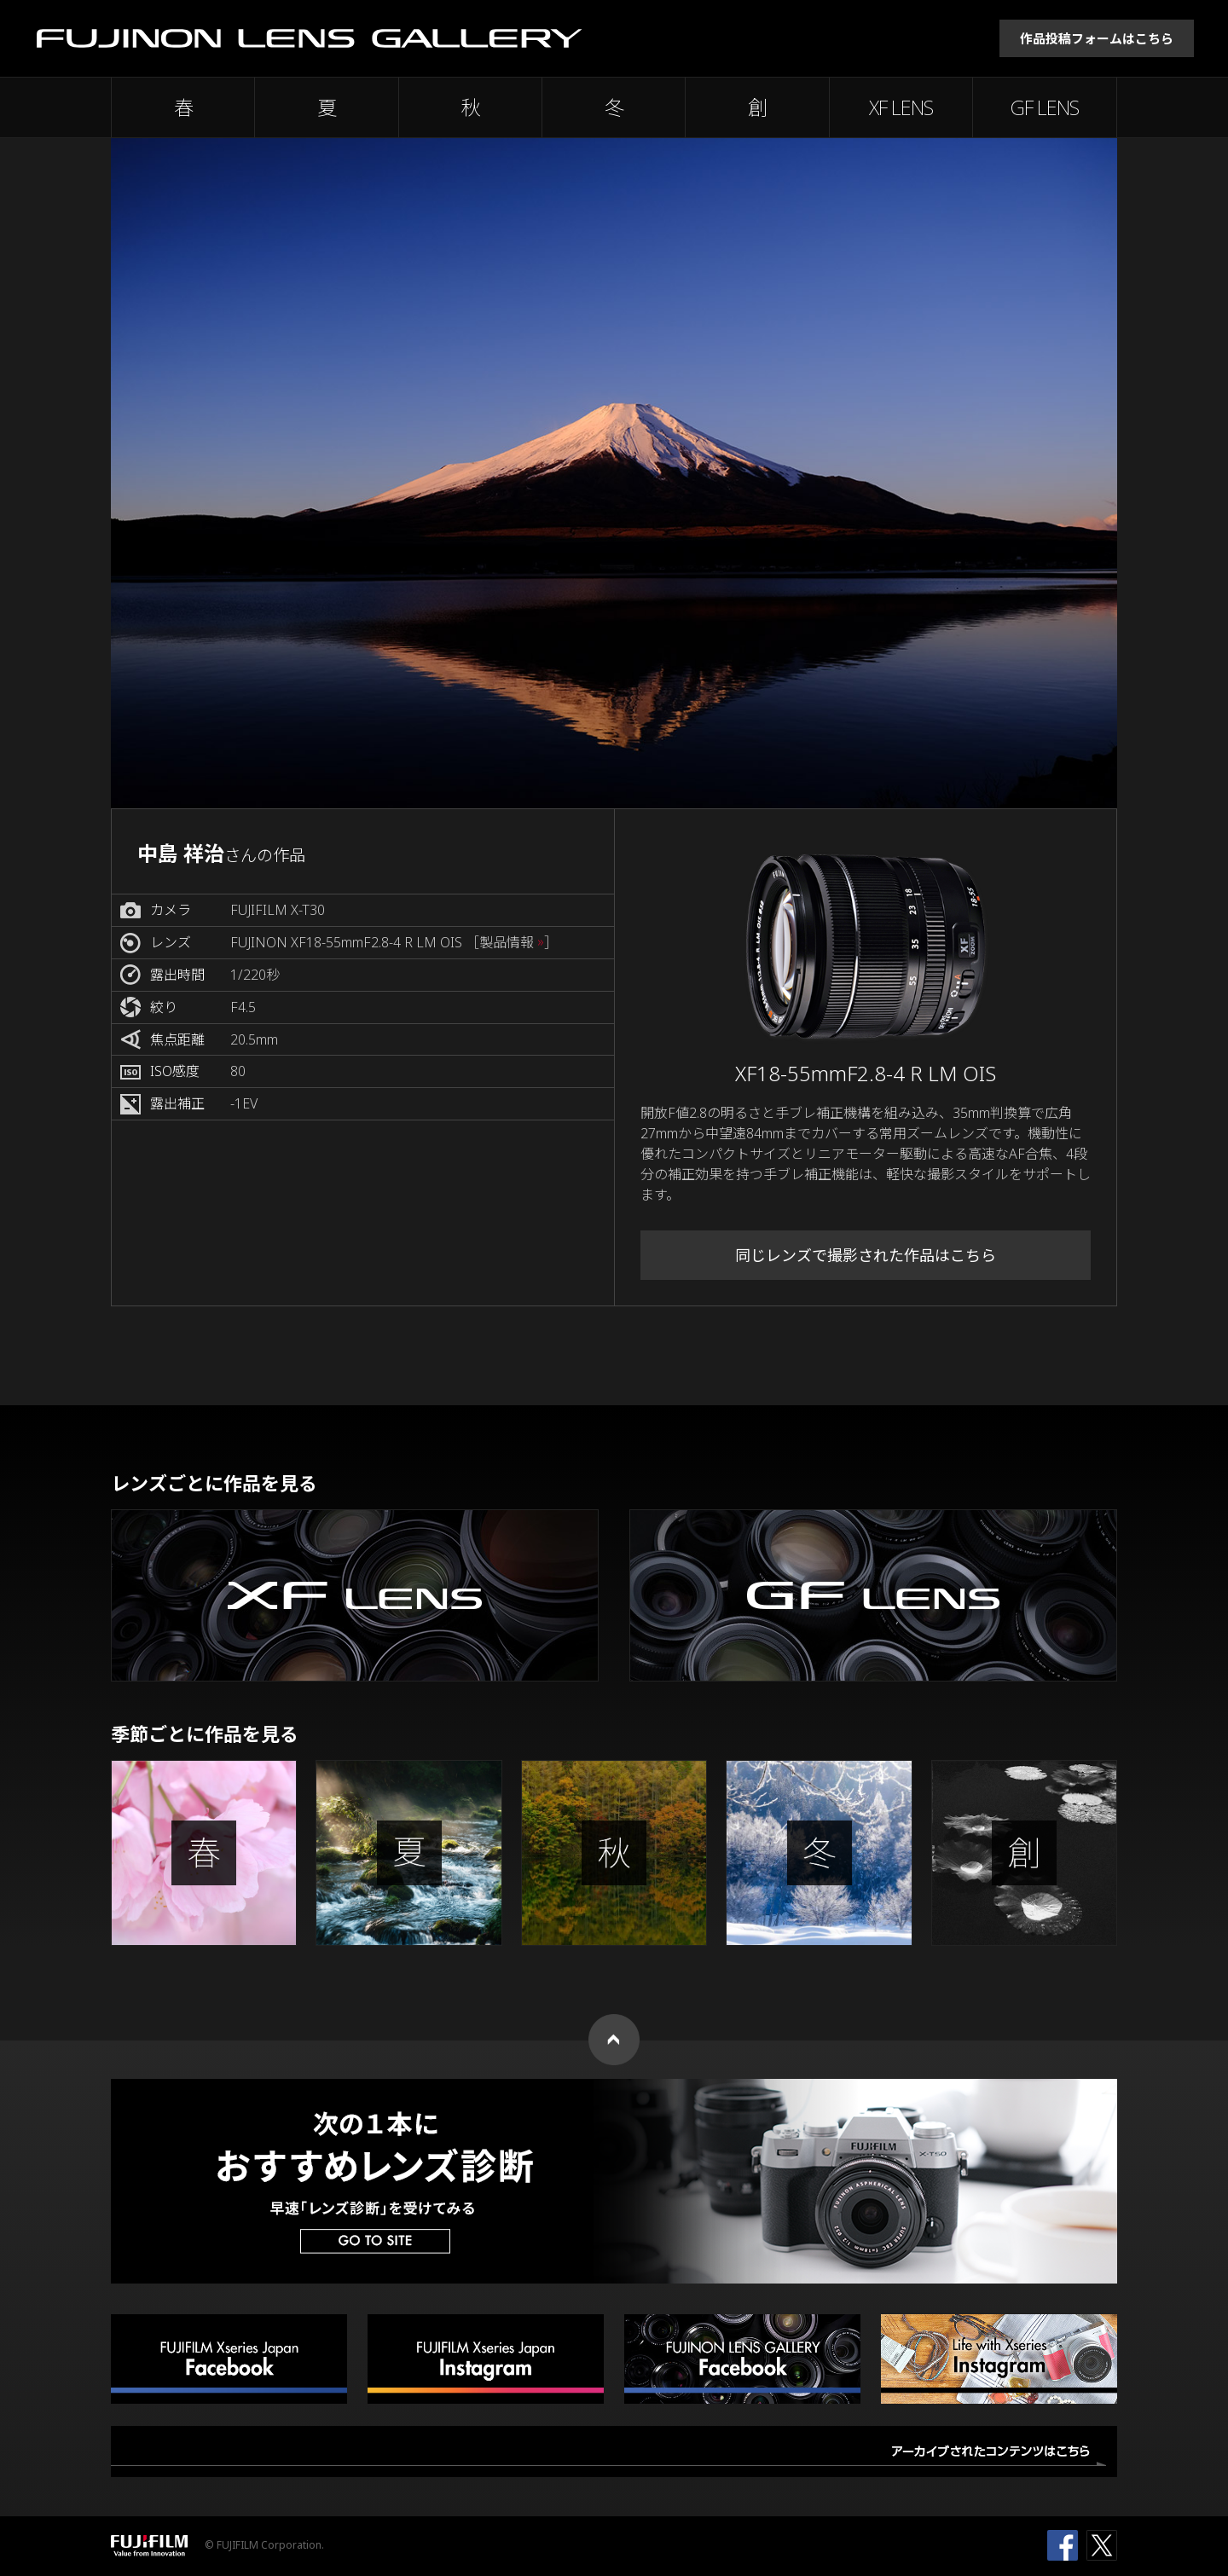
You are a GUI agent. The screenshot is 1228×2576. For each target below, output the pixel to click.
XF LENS (901, 107)
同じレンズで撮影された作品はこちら (865, 1255)
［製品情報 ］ (512, 943)
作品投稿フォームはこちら (1096, 38)
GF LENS (1045, 107)
